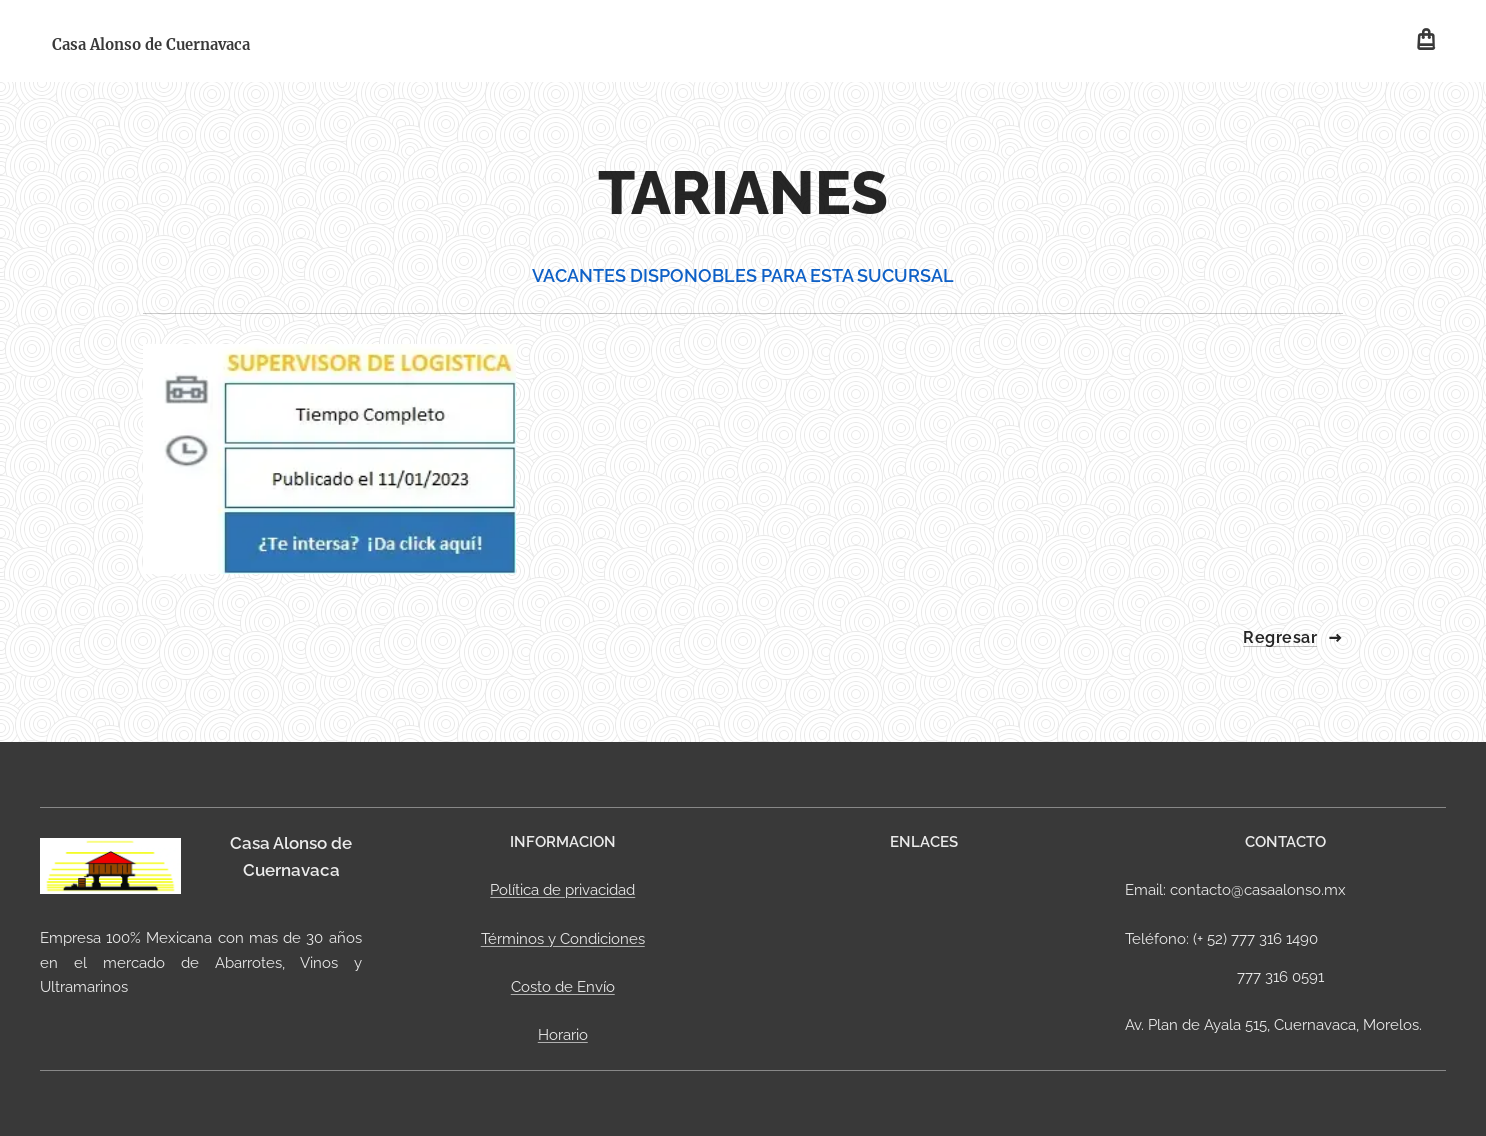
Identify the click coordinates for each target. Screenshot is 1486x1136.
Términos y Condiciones (562, 939)
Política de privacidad (562, 891)
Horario (562, 1036)
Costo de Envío (562, 987)
